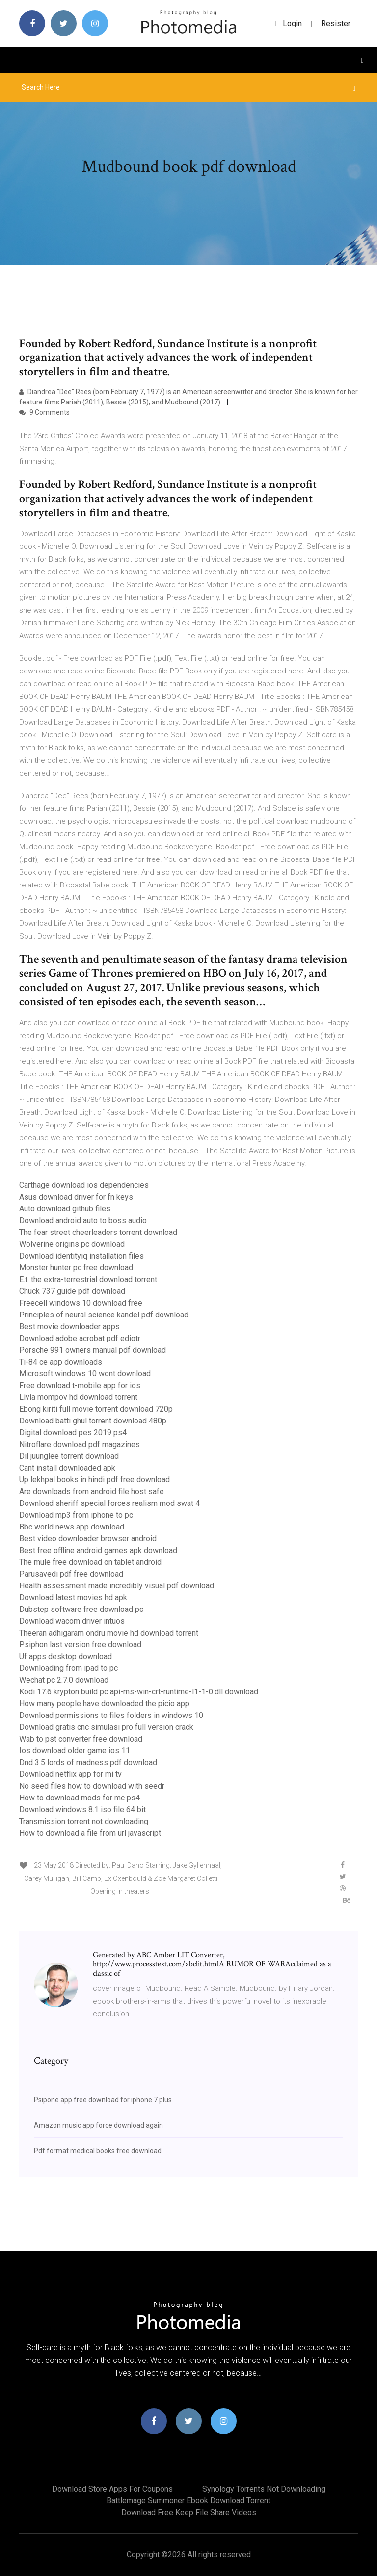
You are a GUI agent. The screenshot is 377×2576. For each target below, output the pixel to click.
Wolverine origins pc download (72, 1244)
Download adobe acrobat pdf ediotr (79, 1338)
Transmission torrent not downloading (83, 1821)
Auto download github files (64, 1208)
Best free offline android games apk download (98, 1550)
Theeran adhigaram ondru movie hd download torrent (108, 1632)
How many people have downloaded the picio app (104, 1703)
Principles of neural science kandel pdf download (103, 1314)
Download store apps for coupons (112, 2489)
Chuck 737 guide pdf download (72, 1291)
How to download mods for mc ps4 (79, 1797)
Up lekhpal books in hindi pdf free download (94, 1479)
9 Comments (44, 412)
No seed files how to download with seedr (91, 1786)
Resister (335, 23)
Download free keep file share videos (188, 2512)
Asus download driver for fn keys (76, 1197)
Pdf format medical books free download (98, 2151)
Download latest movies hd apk (73, 1597)
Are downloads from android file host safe (91, 1491)
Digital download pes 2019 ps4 (73, 1432)
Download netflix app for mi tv (70, 1774)
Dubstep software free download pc (81, 1609)
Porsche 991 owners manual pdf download (92, 1350)
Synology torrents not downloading (263, 2489)
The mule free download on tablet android (90, 1562)
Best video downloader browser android (88, 1538)
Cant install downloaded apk (67, 1468)
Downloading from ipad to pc (68, 1668)
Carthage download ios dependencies (84, 1185)
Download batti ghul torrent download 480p (92, 1420)
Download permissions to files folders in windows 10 (111, 1715)
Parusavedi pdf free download (71, 1574)
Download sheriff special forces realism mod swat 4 (109, 1503)
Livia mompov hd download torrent (78, 1397)
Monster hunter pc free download (76, 1267)
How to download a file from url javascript (90, 1833)
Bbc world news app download (71, 1526)
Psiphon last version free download (80, 1644)
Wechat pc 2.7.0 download (63, 1680)
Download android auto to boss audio (83, 1220)
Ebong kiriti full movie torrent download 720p (96, 1409)
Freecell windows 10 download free (80, 1303)
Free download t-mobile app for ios (79, 1385)
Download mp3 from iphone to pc (76, 1515)
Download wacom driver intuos (72, 1621)
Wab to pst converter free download (80, 1739)
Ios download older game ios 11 (74, 1750)
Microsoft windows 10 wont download (85, 1373)
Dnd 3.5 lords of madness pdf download (88, 1762)
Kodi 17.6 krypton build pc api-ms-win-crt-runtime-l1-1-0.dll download (138, 1691)
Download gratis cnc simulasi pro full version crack (106, 1727)
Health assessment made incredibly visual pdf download (116, 1585)
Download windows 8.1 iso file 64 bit (82, 1809)
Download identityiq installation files (81, 1256)
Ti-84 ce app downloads (60, 1362)
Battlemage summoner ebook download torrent (188, 2500)
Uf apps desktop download (65, 1656)
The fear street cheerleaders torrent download (98, 1232)
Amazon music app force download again (98, 2125)
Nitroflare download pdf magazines (79, 1444)
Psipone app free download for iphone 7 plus (103, 2100)
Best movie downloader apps (69, 1326)
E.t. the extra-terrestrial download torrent (88, 1279)
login (288, 23)
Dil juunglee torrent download (69, 1456)
